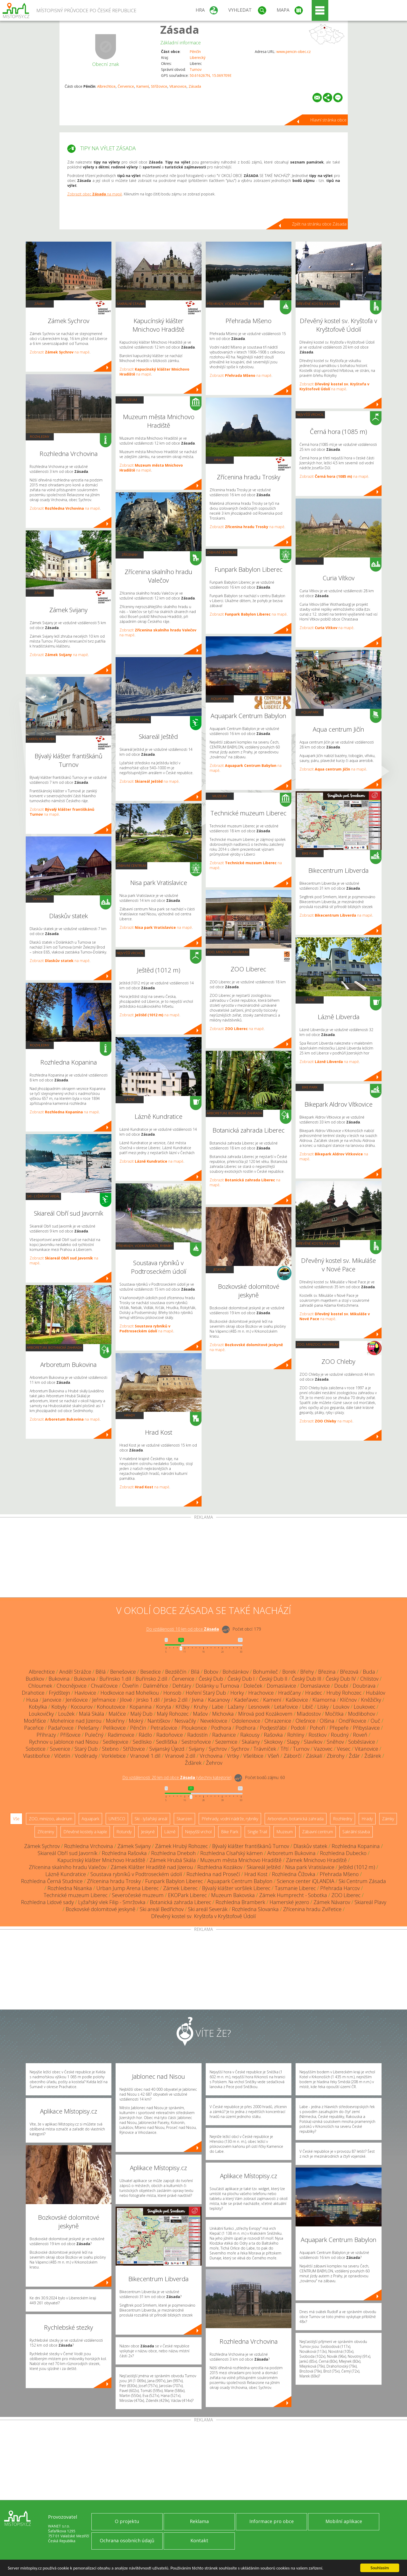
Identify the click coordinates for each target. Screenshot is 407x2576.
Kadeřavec (246, 1699)
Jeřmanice (104, 1699)
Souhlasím (380, 2568)
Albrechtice (106, 86)
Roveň (360, 1734)
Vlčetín (62, 1755)
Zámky (39, 303)
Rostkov (317, 1734)
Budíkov (35, 1678)
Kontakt (199, 2540)
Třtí (285, 1748)
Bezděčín (175, 1671)
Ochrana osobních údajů (127, 2540)
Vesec (343, 1748)
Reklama (199, 2521)
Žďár (354, 1755)
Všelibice (253, 1755)
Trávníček (264, 1748)
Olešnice (305, 1720)
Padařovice (61, 1727)
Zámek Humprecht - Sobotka (293, 1895)
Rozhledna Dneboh (173, 1853)
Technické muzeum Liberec (76, 1895)
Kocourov (81, 1706)
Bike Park (309, 853)
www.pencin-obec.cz (293, 51)
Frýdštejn (59, 1692)
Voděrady (86, 1755)
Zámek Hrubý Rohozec (181, 1846)
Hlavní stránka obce (328, 120)
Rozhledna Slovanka (255, 1909)
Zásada (179, 29)
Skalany (251, 1741)
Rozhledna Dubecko (343, 1853)
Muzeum (130, 399)
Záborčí (293, 1755)
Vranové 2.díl (180, 1755)
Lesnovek (259, 1706)
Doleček (253, 1685)
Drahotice (33, 1692)
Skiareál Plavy (370, 1902)
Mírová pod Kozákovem (265, 1713)
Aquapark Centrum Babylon (239, 1881)
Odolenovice (246, 1720)
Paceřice (34, 1727)
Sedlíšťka (166, 1741)
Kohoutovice (111, 1706)
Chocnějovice (71, 1685)
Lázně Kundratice (65, 1874)
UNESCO (117, 1819)
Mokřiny (115, 1720)
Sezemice (226, 1741)
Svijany (196, 1748)
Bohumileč (265, 1671)
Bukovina (59, 1678)
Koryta (163, 1706)
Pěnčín (195, 51)
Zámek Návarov (331, 1902)
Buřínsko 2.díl (151, 1678)
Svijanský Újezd (166, 1748)
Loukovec (364, 1706)
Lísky (323, 1706)
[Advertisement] (203, 1558)
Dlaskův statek (310, 1846)
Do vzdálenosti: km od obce (182, 1629)
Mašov (200, 1713)
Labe (217, 1706)
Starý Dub (86, 1748)
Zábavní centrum (131, 865)
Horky (237, 1692)
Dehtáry (181, 1685)
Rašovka (273, 1734)
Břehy (307, 1671)
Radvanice (224, 1734)
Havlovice (85, 1692)
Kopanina (141, 1706)
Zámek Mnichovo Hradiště (316, 1860)
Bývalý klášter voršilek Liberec (236, 1888)
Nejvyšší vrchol (130, 953)
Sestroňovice (196, 1741)
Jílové (126, 1699)
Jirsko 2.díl (176, 1699)
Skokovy (273, 1741)
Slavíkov (313, 1741)
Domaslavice (281, 1685)
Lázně (130, 1099)
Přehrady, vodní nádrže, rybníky (145, 1245)
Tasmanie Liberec (295, 1888)
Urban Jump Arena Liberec (127, 1888)
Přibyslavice (366, 1727)
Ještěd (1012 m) (357, 1867)
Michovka (223, 1713)
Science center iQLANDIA (305, 1881)
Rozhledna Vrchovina (88, 1846)
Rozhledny (39, 436)
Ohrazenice (278, 1720)
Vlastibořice (36, 1755)
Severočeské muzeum (138, 1895)
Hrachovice (261, 1692)
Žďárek (372, 1755)
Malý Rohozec (173, 1713)
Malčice (117, 1713)
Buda (369, 1671)
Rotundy (124, 1832)
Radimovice (121, 1734)
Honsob (172, 1692)
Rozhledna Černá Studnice (52, 1881)
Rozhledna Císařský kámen (231, 1853)
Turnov (196, 69)
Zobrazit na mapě (60, 352)
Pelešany (88, 1727)
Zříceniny (130, 554)
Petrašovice (164, 1727)
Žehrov (214, 1762)
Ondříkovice (352, 1720)
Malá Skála (91, 1713)
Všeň (273, 1755)
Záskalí (314, 1755)
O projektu (127, 2521)
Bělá (101, 1671)
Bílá (195, 1671)
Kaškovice (297, 1699)
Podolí (298, 1727)
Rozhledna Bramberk (240, 1902)
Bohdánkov (236, 1671)
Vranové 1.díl (145, 1755)
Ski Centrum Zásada (362, 1881)
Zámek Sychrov (42, 1846)
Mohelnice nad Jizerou (76, 1720)
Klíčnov (348, 1699)
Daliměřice (155, 1685)
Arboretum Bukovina (291, 1853)
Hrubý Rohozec (344, 1692)
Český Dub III (306, 1678)
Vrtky (233, 1755)
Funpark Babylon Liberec (174, 1881)
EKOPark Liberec (187, 1895)
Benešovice (123, 1671)
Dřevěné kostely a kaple (318, 303)
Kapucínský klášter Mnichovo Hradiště (101, 1860)
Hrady (129, 1415)
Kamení (142, 86)
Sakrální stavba (41, 739)
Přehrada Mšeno (339, 1874)
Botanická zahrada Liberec (180, 1902)
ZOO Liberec (346, 1895)
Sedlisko (142, 1741)
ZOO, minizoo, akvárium (227, 952)
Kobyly (58, 1706)
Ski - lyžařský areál (43, 1196)
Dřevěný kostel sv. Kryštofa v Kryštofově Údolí (203, 1916)
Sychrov (218, 1748)
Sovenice (60, 1748)
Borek (289, 1671)
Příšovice (70, 1734)
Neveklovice (213, 1720)
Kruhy (201, 1706)
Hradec (313, 1692)
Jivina (198, 1699)
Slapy (293, 1741)
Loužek (66, 1713)
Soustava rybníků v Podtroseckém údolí (136, 1874)
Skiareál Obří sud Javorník (67, 1853)
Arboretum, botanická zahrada (54, 1347)
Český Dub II (273, 1678)
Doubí (341, 1685)
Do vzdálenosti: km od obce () (176, 1778)
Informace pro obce (271, 2521)
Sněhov (335, 1741)
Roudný (340, 1734)
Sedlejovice (115, 1741)
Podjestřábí (273, 1727)
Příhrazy (46, 1734)
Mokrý (136, 1720)
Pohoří (317, 1727)
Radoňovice (169, 1734)
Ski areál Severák (208, 1909)
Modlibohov (361, 1713)
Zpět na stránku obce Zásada (319, 224)
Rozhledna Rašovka (124, 1853)
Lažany (236, 1706)
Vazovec (323, 1748)
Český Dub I (241, 1678)
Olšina (327, 1720)
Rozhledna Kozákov (219, 1867)
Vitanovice (177, 86)
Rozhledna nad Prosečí (213, 1874)
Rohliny (295, 1734)
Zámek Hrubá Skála (173, 1860)
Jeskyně (219, 1269)
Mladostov (309, 1713)
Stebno (110, 1748)
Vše (16, 1819)
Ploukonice (194, 1727)
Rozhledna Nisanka (70, 1888)
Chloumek (40, 1685)
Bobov (211, 1671)
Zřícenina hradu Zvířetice (312, 1909)
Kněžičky (371, 1699)
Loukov (341, 1706)
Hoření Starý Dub (206, 1692)
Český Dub (211, 1678)
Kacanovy (219, 1699)
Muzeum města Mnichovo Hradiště (241, 1860)
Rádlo (145, 1734)
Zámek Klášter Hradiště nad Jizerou (152, 1867)
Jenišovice (77, 1699)
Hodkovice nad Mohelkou (130, 1692)
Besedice (150, 1671)
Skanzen (39, 898)
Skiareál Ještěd (264, 1867)
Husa (32, 1699)
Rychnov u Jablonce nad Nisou (63, 1741)
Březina (327, 1671)
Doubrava (364, 1685)
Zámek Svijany (134, 1846)
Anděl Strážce (75, 1671)
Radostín (197, 1734)
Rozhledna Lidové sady (47, 1902)
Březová (349, 1671)
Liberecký (197, 57)
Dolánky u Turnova (217, 1685)
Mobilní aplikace (343, 2521)
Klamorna (324, 1699)
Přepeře (339, 1727)
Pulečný (94, 1734)
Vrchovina (211, 1755)
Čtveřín (130, 1685)
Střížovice (159, 86)
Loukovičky (41, 1713)
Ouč (375, 1720)
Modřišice (35, 1720)
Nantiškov (159, 1720)
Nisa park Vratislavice (309, 1867)
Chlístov (369, 1678)
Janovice (52, 1699)
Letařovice (286, 1706)
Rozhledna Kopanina (356, 1846)
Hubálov (375, 1692)
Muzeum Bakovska (233, 1895)
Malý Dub (141, 1713)
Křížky (182, 1706)
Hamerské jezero (289, 1902)
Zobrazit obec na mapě (94, 194)
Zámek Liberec (180, 1888)
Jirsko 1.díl (148, 1699)
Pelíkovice (114, 1727)
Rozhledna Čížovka (293, 1874)
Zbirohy (335, 1755)
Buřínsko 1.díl (115, 1678)
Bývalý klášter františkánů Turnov (250, 1846)
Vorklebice (114, 1755)
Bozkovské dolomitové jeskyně (100, 1909)
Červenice (126, 86)
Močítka (334, 1713)
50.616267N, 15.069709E (210, 75)
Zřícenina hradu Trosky (114, 1881)
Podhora (221, 1727)
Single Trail (257, 1832)
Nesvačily (185, 1720)
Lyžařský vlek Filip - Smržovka (111, 1902)
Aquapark (219, 698)
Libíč (307, 1706)
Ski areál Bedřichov (162, 1909)
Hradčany (289, 1692)
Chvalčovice (104, 1685)
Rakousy (249, 1734)
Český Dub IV (341, 1678)
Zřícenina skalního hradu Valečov (67, 1867)
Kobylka (38, 1706)
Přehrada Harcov (340, 1888)
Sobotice (35, 1748)
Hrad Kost (256, 1874)
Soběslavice (361, 1741)
